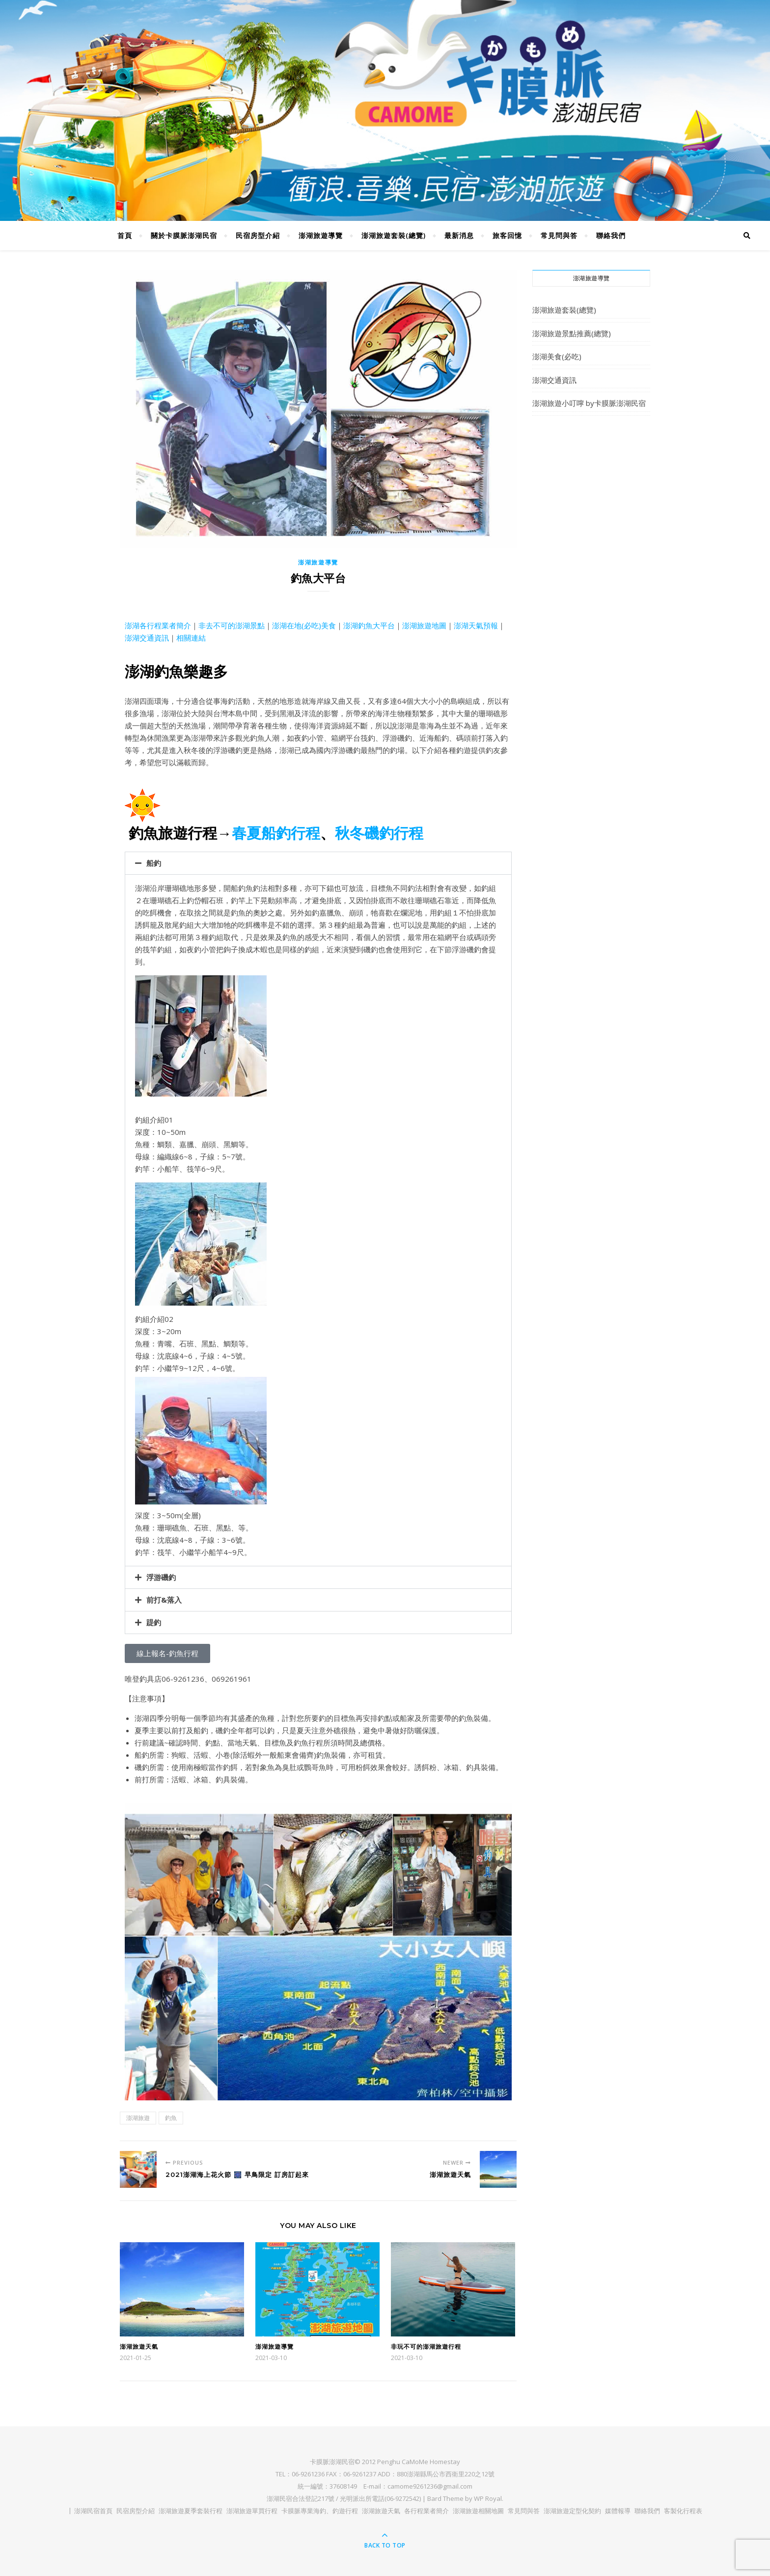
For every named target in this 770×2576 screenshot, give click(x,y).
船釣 (153, 863)
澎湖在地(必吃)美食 (304, 625)
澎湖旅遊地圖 (424, 625)
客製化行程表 (683, 2510)
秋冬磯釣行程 (379, 833)
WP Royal (488, 2498)
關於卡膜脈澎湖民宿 (184, 235)
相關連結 (191, 638)
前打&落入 (164, 1600)
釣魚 (171, 2118)
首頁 (124, 235)
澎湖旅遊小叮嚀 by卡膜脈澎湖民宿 (589, 403)
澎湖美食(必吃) (556, 356)
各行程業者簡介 (426, 2510)
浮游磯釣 (161, 1577)
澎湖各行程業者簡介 (158, 625)
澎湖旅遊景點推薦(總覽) (571, 333)
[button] (318, 863)
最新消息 (459, 235)
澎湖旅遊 (138, 2118)
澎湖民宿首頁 (93, 2510)
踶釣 (153, 1622)
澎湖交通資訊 (147, 638)
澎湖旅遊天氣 (139, 2346)
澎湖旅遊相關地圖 (478, 2510)
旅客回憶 (507, 235)
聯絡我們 (611, 235)
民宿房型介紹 (258, 235)
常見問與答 (559, 235)
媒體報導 (618, 2510)
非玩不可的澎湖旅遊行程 (426, 2346)
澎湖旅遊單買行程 (251, 2510)
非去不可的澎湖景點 (231, 625)
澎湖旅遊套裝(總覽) (393, 235)
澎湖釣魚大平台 (369, 625)
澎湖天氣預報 (476, 625)
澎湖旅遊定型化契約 (572, 2510)
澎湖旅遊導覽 (321, 235)
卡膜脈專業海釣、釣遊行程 (319, 2510)
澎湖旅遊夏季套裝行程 (190, 2510)
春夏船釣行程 (276, 833)
